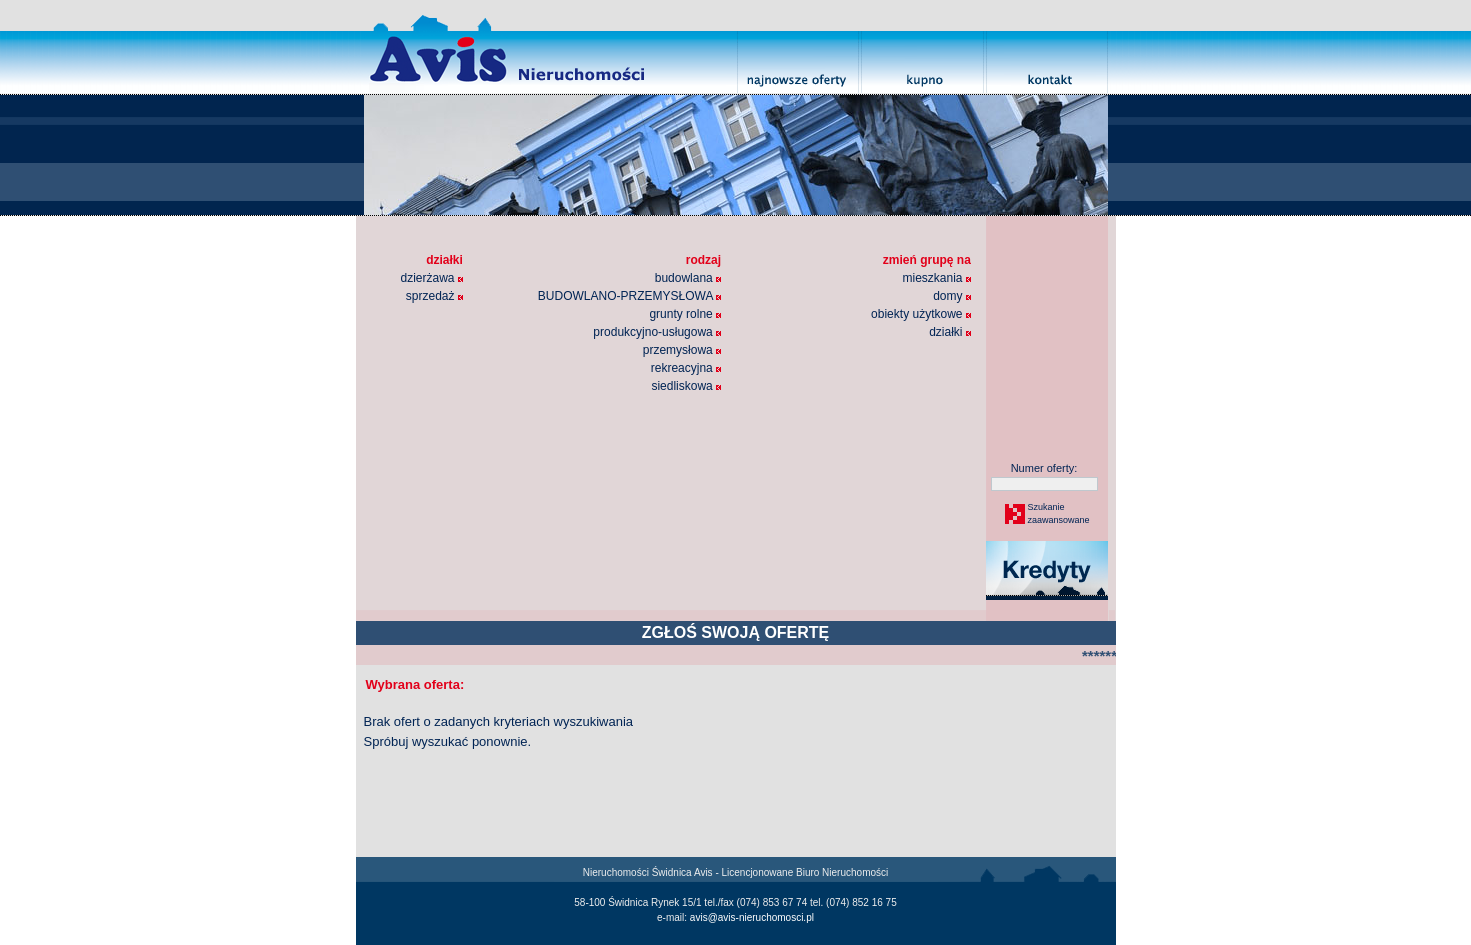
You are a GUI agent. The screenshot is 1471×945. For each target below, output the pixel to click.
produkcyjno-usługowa (657, 332)
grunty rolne (685, 314)
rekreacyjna (686, 368)
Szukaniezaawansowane (1058, 514)
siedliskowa (686, 386)
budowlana (688, 278)
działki (950, 332)
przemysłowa (682, 350)
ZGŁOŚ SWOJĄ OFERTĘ (736, 632)
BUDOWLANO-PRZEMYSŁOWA (629, 296)
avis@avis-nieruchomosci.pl (752, 917)
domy (952, 296)
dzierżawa (432, 278)
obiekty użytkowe (921, 314)
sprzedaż (434, 296)
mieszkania (936, 278)
